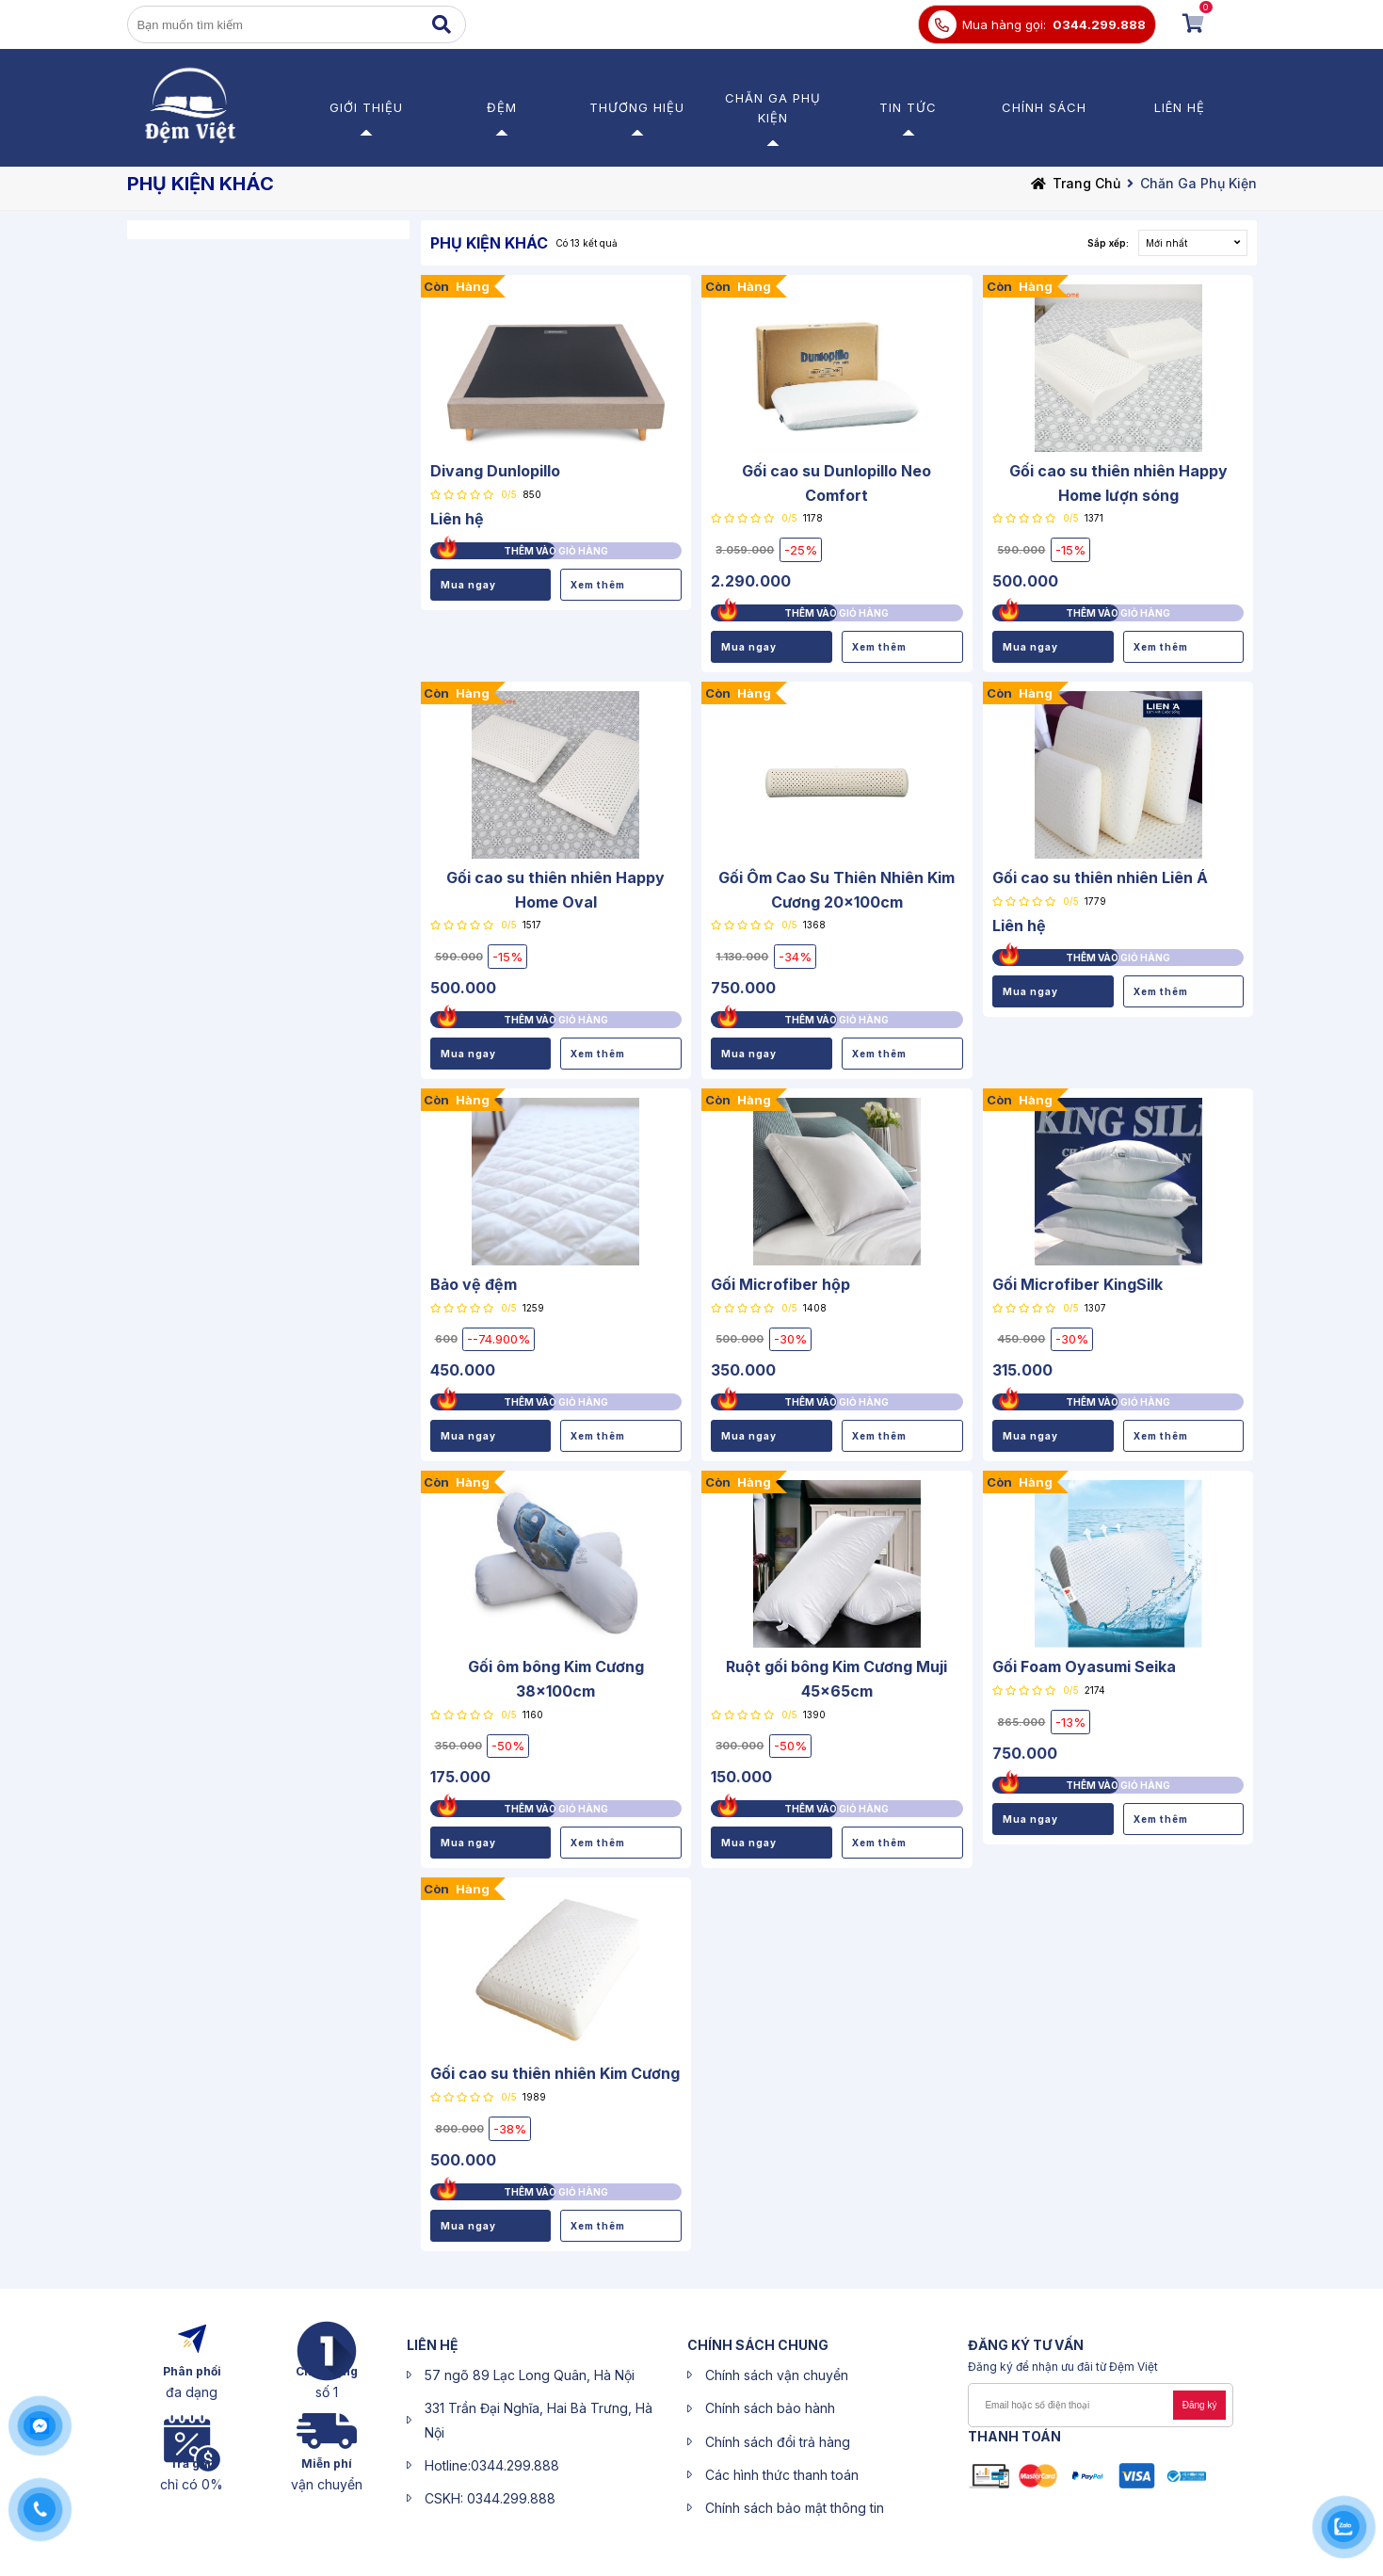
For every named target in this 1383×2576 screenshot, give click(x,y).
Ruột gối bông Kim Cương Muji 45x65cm (836, 1678)
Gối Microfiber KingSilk (1077, 1284)
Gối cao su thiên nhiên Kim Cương (555, 2073)
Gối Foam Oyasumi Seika (1084, 1666)
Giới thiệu (366, 107)
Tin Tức (908, 107)
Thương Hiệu (636, 107)
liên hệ (432, 2345)
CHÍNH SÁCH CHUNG (757, 2345)
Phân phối (192, 2371)
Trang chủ (1086, 183)
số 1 (326, 2392)
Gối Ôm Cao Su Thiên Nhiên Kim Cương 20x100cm (836, 889)
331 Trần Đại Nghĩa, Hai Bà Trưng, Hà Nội (538, 2419)
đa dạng (191, 2392)
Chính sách (1044, 107)
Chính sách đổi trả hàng (777, 2442)
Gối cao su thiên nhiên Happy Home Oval (555, 889)
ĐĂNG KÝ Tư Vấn (1026, 2345)
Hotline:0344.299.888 (492, 2465)
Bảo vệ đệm (473, 1284)
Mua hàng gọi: (1004, 24)
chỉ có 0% (191, 2484)
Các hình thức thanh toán (782, 2475)
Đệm (502, 107)
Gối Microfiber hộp (780, 1284)
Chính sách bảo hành (770, 2408)
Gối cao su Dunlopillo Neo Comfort (836, 483)
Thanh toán (1014, 2436)
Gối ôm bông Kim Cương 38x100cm (556, 1678)
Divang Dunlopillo (495, 470)
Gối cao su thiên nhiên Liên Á (1100, 877)
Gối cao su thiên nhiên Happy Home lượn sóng (1118, 483)
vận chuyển (326, 2484)
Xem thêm (598, 584)
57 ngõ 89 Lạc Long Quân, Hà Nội (530, 2375)
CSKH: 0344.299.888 (490, 2498)
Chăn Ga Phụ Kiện (1198, 183)
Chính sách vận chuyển (776, 2375)
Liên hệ (1179, 107)
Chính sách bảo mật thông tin (794, 2508)
